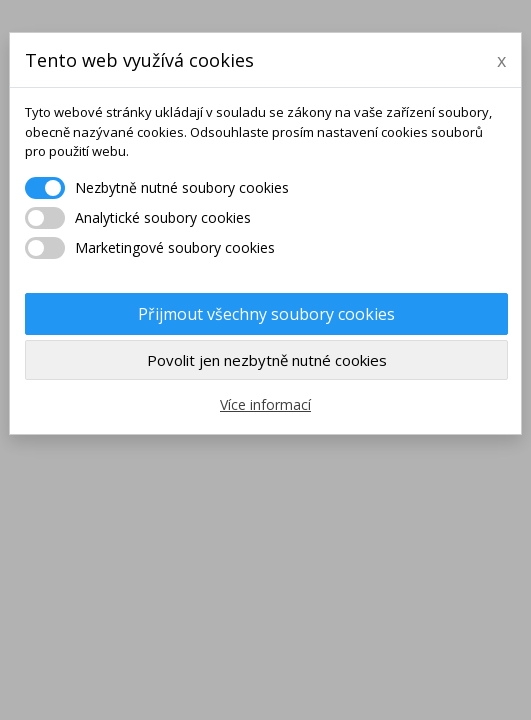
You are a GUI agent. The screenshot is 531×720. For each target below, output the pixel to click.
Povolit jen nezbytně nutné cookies (267, 360)
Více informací (265, 404)
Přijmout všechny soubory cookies (266, 314)
